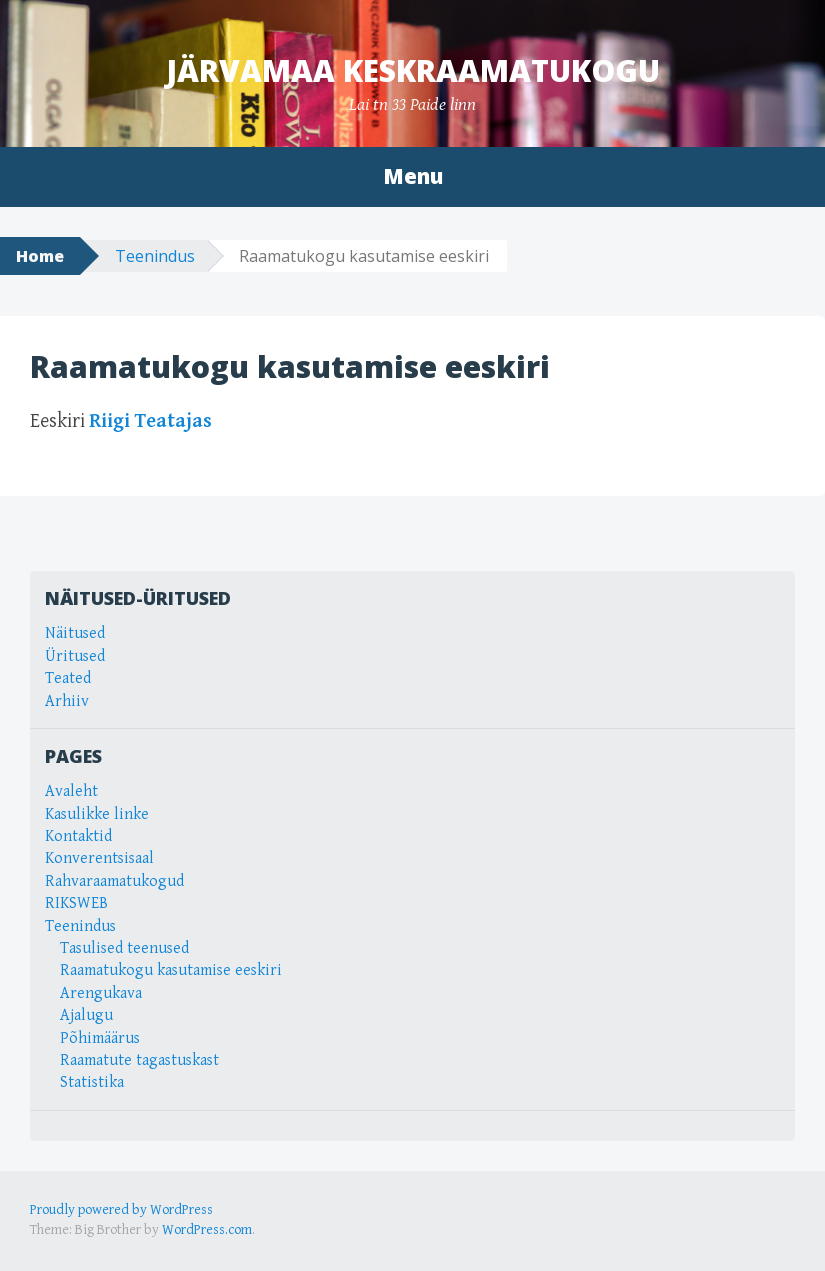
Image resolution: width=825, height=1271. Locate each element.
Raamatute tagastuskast (139, 1060)
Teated (68, 678)
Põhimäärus (100, 1038)
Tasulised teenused (124, 948)
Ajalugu (86, 1015)
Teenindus (155, 256)
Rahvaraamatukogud (114, 881)
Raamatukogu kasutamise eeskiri (171, 970)
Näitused (75, 633)
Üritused (75, 656)
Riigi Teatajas (150, 421)
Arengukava (101, 993)
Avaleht (71, 791)
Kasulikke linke (97, 814)
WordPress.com (207, 1230)
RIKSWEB (76, 903)
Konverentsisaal (99, 858)
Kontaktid (78, 836)
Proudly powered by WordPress (121, 1210)
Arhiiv (67, 701)
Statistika (92, 1082)
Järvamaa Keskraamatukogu (413, 70)
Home (40, 256)
